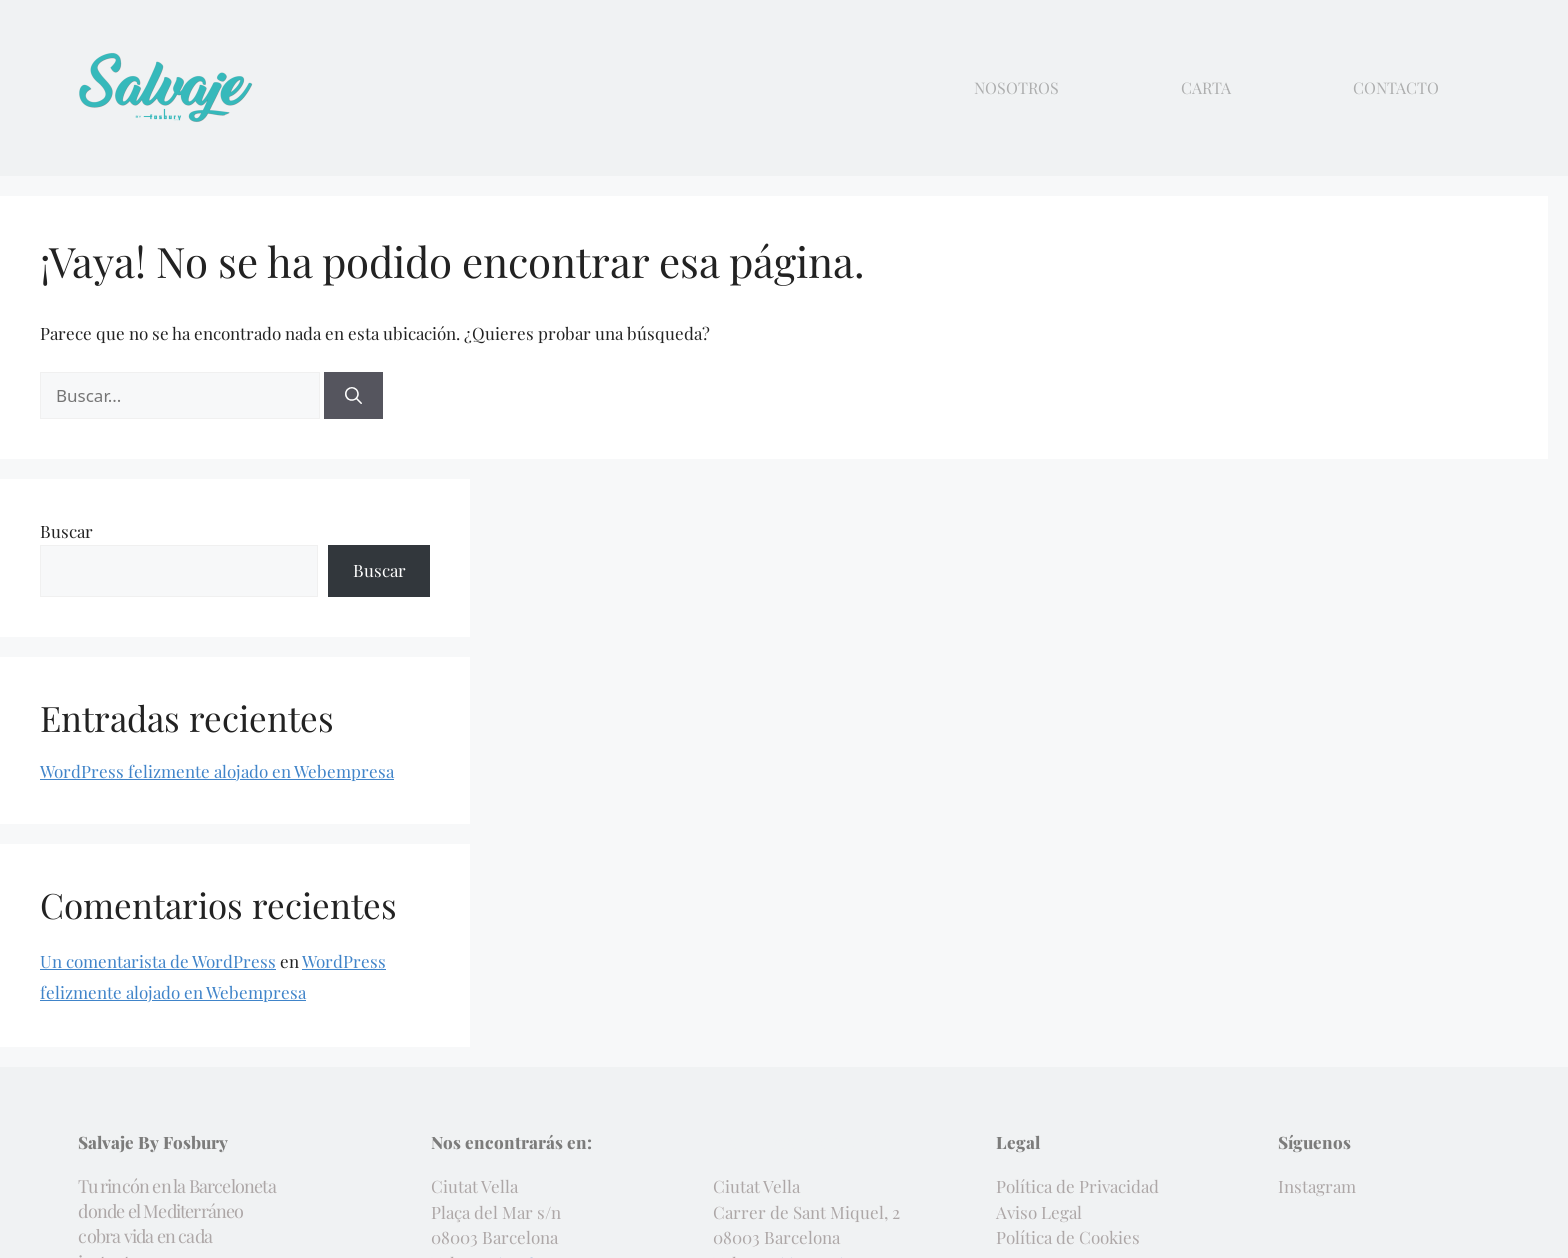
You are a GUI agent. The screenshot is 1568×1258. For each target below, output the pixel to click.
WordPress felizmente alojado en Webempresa (217, 771)
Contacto (1396, 88)
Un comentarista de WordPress (158, 961)
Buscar (66, 531)
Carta (1206, 88)
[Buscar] (353, 396)
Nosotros (1016, 88)
